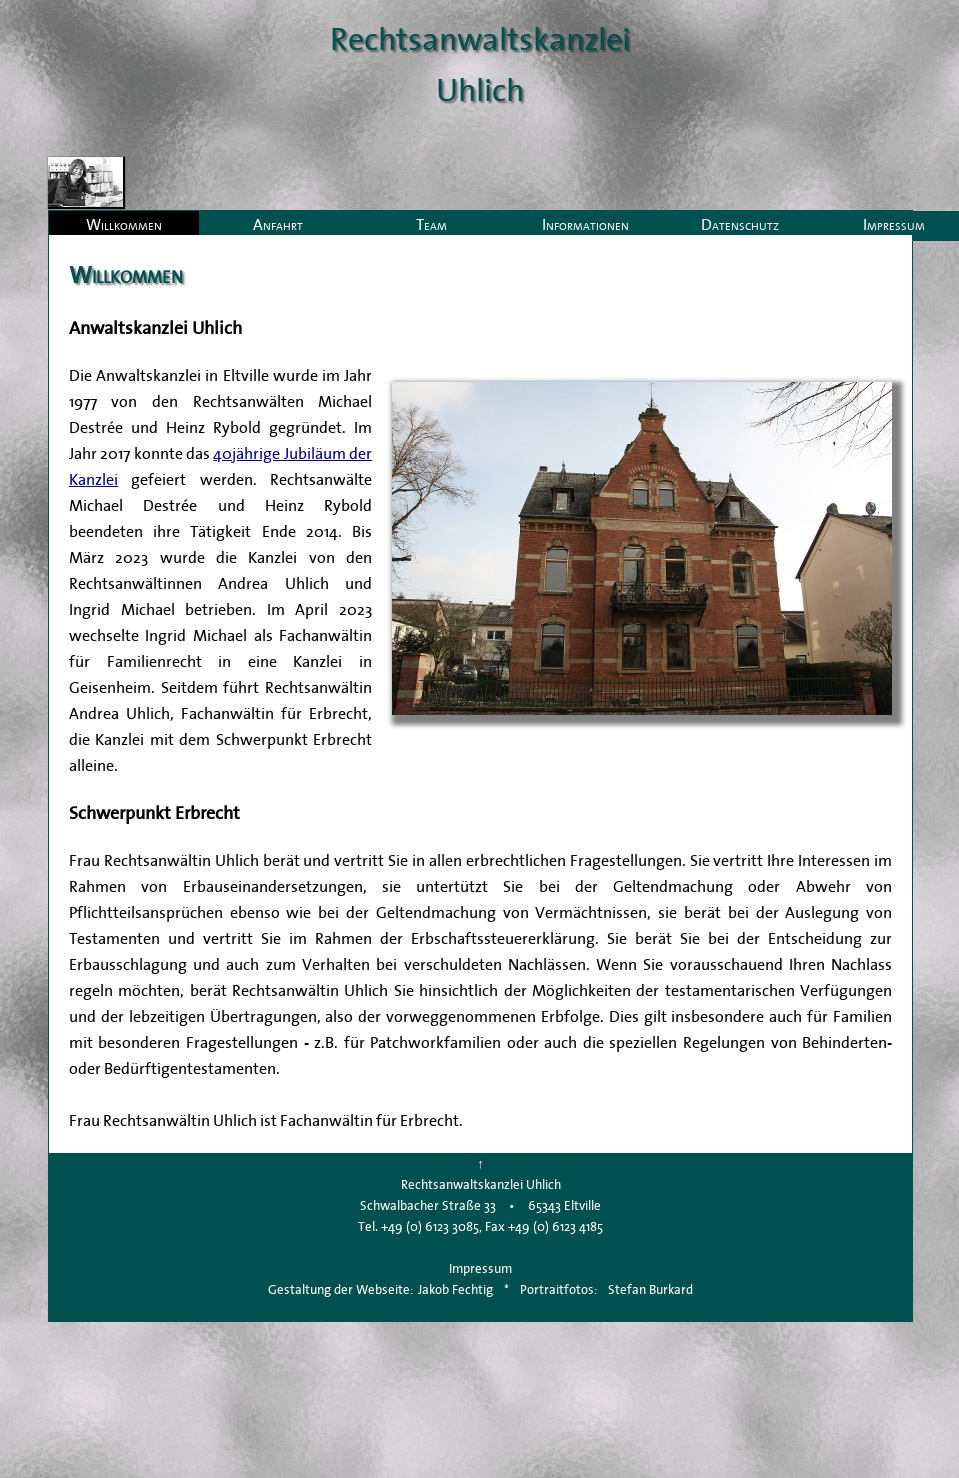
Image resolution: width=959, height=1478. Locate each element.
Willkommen (124, 224)
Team (431, 224)
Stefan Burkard (650, 1289)
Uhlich (480, 89)
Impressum (480, 1268)
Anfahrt (278, 224)
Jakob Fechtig (455, 1289)
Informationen (585, 224)
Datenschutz (740, 224)
